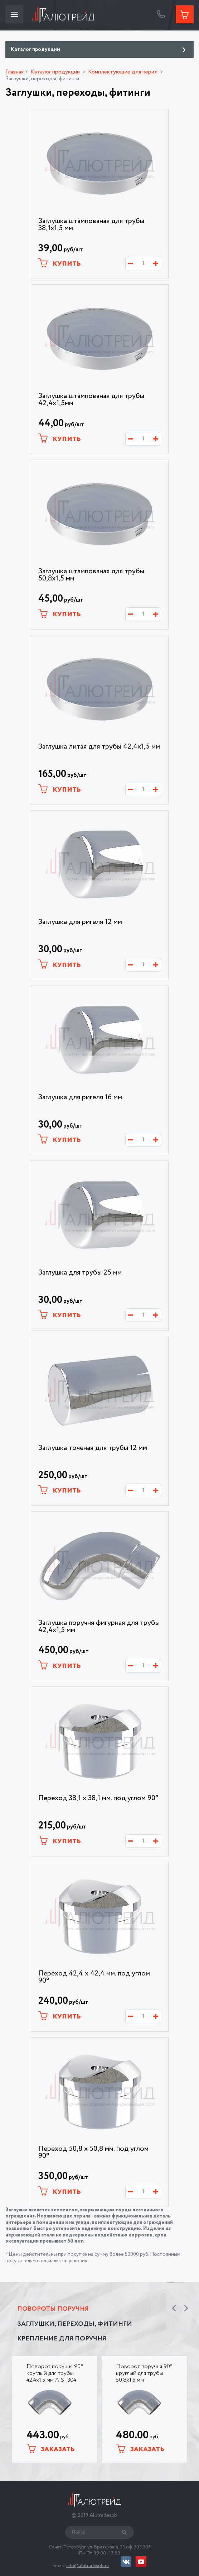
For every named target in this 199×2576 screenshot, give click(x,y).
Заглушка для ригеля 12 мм (80, 922)
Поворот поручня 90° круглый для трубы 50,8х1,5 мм (144, 2373)
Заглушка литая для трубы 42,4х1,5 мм (99, 746)
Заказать (50, 2449)
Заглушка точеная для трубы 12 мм (92, 1448)
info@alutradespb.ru (87, 2565)
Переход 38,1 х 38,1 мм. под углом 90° (98, 1798)
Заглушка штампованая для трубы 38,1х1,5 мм (91, 225)
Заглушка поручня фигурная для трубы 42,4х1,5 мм (99, 1626)
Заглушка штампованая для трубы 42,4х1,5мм (91, 400)
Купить (59, 263)
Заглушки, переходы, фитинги (74, 2324)
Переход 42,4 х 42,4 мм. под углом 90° (94, 1977)
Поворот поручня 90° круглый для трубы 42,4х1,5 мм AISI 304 (54, 2373)
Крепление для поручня (61, 2339)
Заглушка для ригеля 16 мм (80, 1097)
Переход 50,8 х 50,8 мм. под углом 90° (93, 2152)
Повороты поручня (53, 2309)
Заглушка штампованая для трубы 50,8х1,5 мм (91, 575)
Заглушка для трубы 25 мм (80, 1272)
